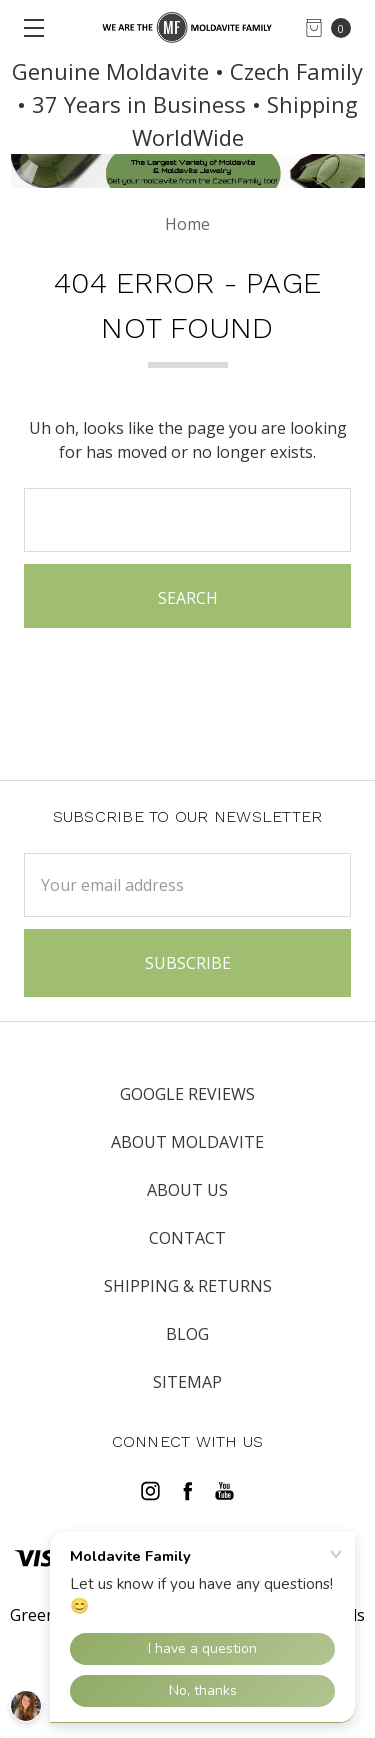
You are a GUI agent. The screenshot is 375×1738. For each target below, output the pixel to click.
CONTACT (187, 1238)
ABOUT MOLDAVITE (187, 1142)
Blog (187, 1334)
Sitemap (187, 1382)
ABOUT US (187, 1190)
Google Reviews (187, 1094)
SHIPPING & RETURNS (188, 1286)
